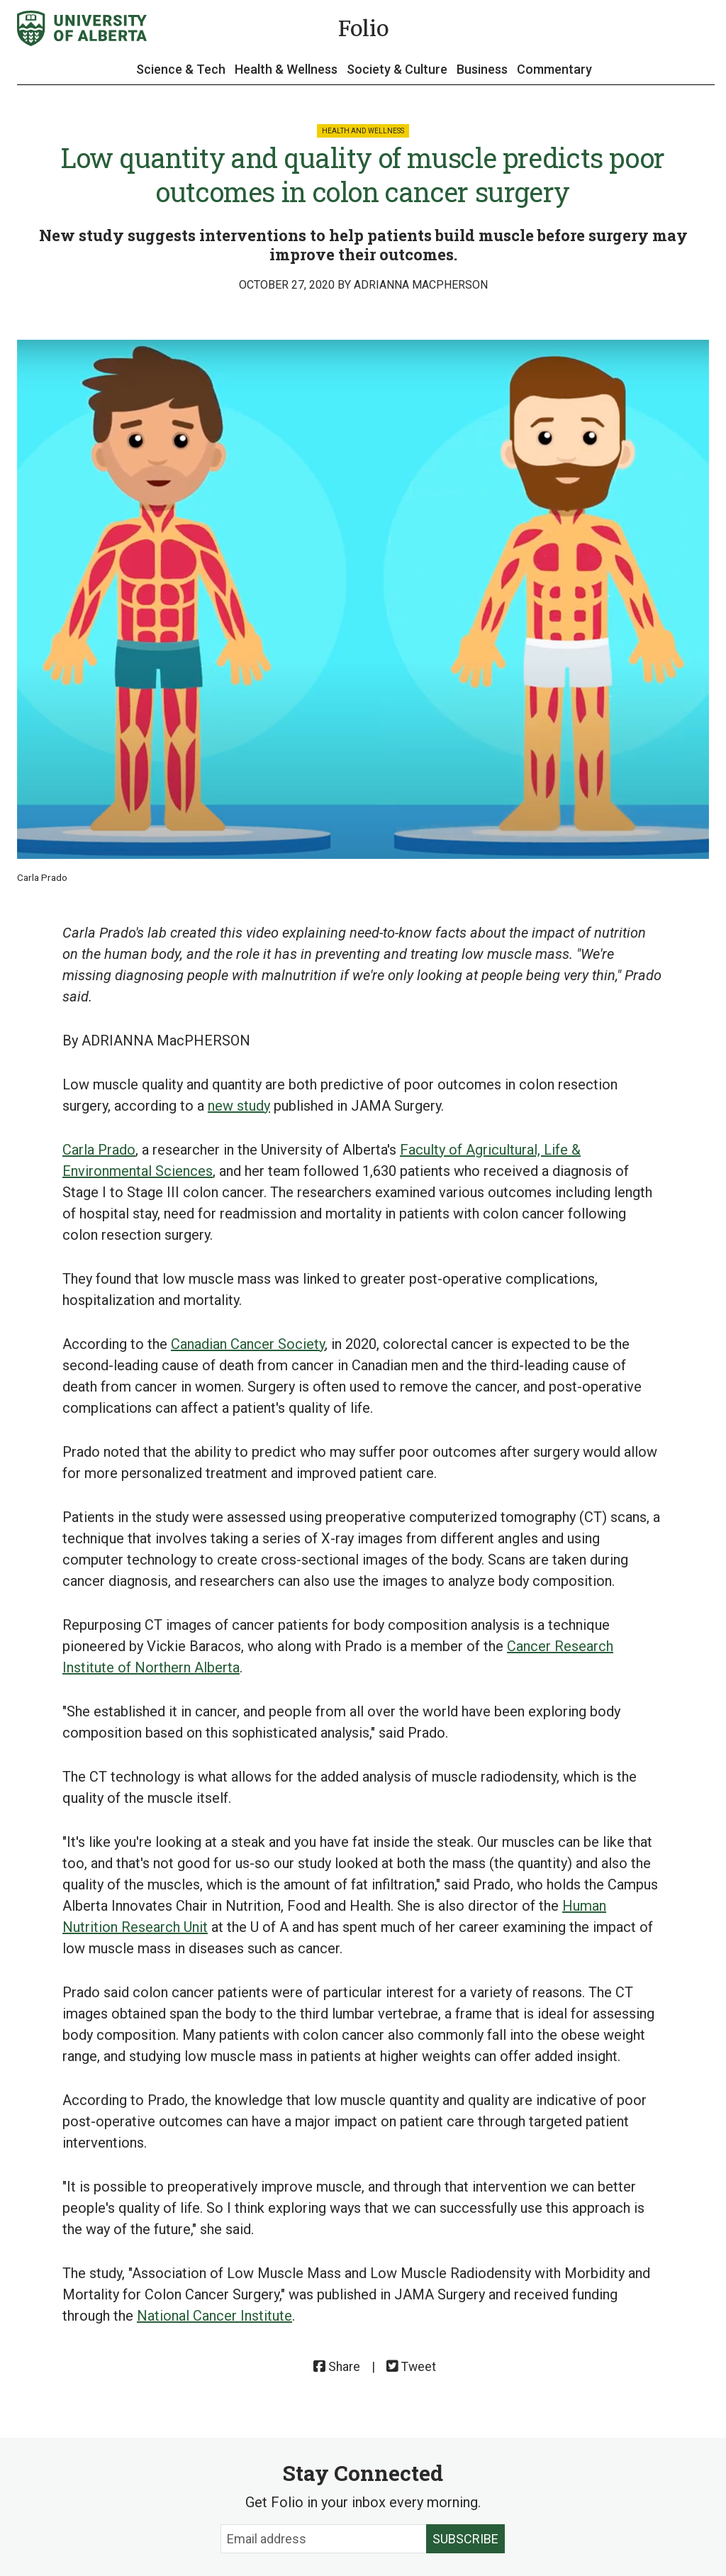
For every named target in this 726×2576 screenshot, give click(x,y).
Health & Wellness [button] (286, 69)
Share (336, 2367)
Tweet (411, 2367)
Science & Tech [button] (180, 69)
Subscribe (465, 2538)
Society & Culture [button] (397, 69)
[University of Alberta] (82, 28)
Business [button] (482, 69)
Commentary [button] (554, 69)
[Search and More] (700, 28)
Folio (363, 28)
